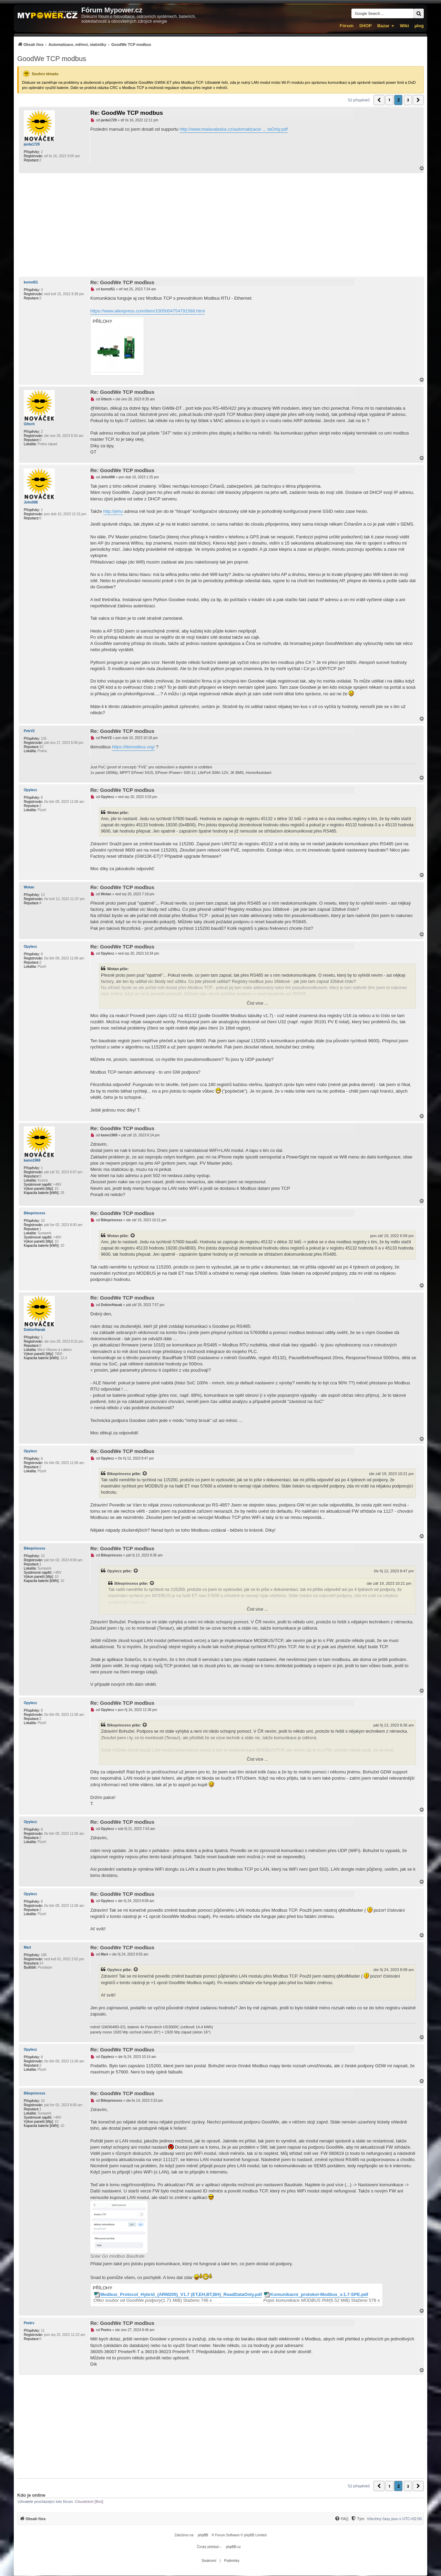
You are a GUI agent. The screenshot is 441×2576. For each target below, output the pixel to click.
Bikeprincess (34, 1213)
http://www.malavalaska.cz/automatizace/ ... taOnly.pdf (233, 129)
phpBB (203, 2535)
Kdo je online (31, 2495)
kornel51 (31, 282)
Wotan (29, 887)
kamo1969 (32, 1160)
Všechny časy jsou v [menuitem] (394, 2519)
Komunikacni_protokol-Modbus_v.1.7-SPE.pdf (319, 2294)
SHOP (365, 25)
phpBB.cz (233, 2547)
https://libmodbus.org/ (133, 746)
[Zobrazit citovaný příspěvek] (133, 1236)
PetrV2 (29, 731)
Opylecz (30, 790)
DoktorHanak (34, 1330)
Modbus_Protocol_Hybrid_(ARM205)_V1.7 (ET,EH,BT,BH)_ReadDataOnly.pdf (181, 2294)
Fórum (346, 25)
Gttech (29, 424)
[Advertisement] (220, 225)
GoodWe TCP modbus (51, 58)
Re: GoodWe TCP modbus (126, 113)
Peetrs (29, 2323)
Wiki (404, 25)
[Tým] (357, 2519)
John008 (31, 502)
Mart (27, 1947)
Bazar (383, 25)
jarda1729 (32, 144)
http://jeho (113, 511)
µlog (419, 25)
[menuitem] (84, 44)
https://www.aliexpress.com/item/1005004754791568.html (147, 311)
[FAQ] (341, 2519)
